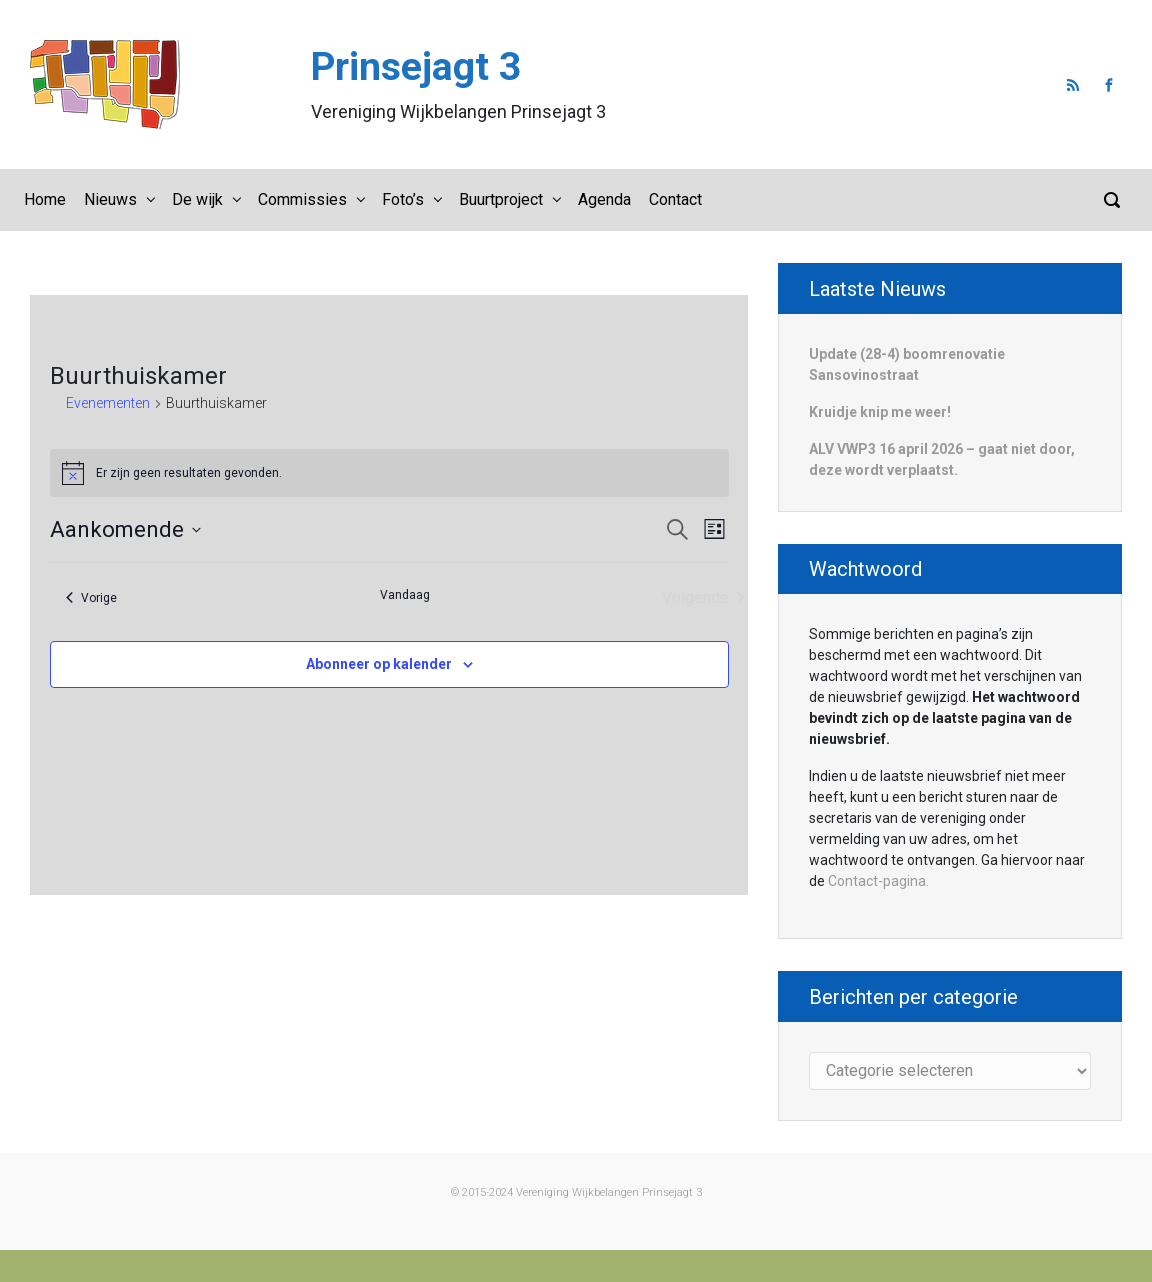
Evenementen (108, 403)
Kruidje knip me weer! (880, 412)
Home (45, 199)
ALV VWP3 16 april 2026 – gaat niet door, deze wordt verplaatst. (942, 459)
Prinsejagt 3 (416, 67)
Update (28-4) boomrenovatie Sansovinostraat (907, 364)
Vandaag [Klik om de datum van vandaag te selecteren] (405, 595)
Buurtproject (501, 199)
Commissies (302, 199)
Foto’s (403, 199)
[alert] (389, 473)
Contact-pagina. (878, 881)
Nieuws (110, 199)
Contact (675, 199)
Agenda (604, 199)
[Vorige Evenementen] (91, 598)
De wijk (197, 199)
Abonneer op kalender (379, 664)
